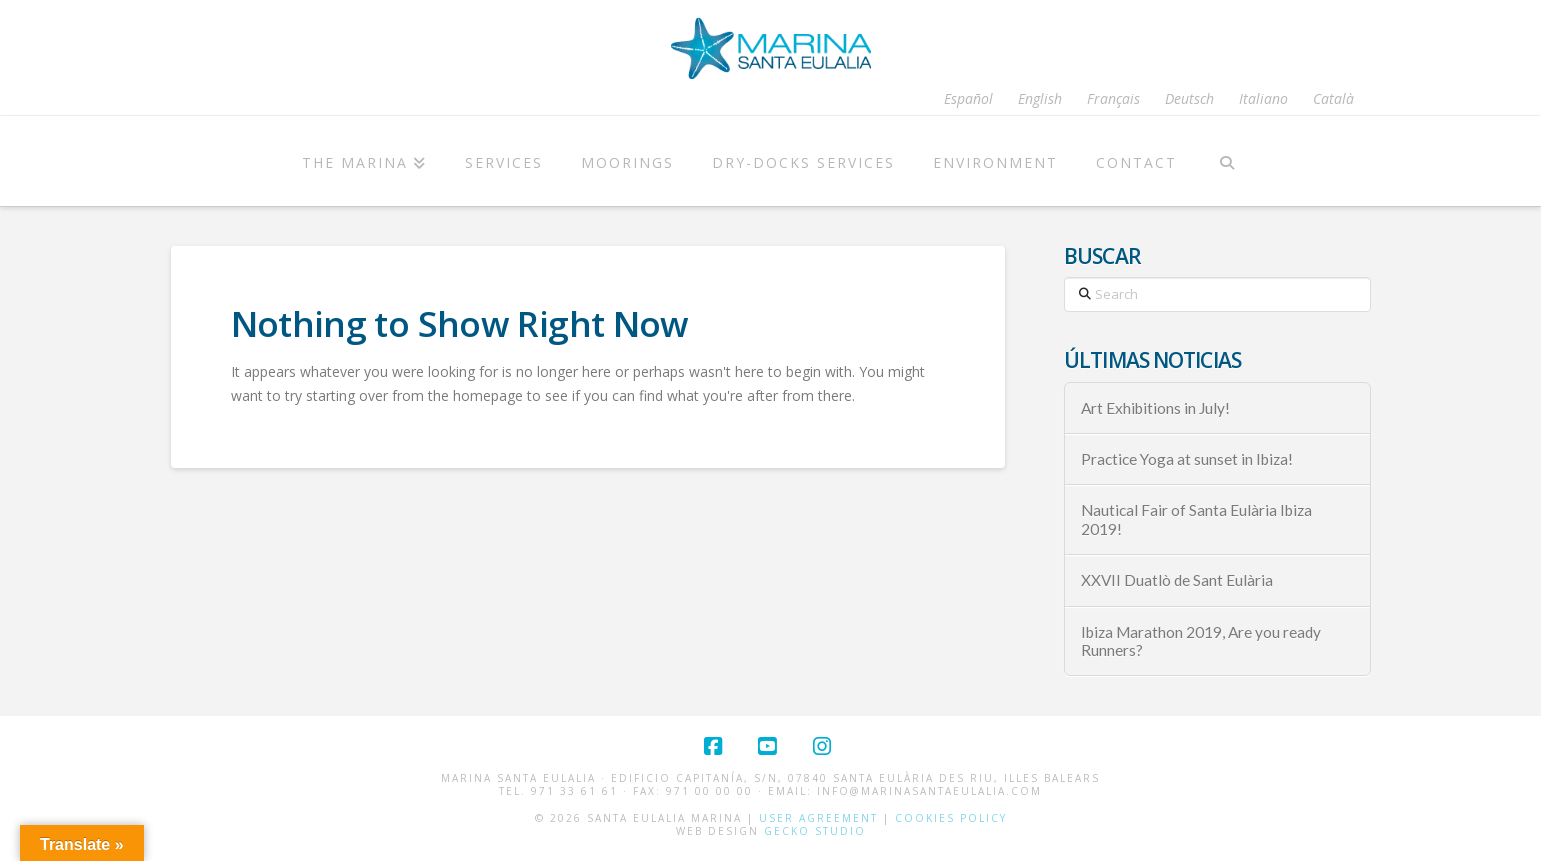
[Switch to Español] (968, 99)
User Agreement (818, 818)
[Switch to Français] (1113, 99)
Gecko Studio (815, 831)
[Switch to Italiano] (1263, 99)
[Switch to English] (1040, 99)
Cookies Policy (951, 818)
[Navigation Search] (1227, 161)
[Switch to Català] (1333, 99)
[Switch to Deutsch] (1189, 99)
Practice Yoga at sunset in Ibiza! (1187, 459)
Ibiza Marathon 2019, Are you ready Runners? (1201, 641)
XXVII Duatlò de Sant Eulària (1177, 580)
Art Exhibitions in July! (1155, 408)
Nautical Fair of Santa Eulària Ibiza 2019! (1196, 519)
